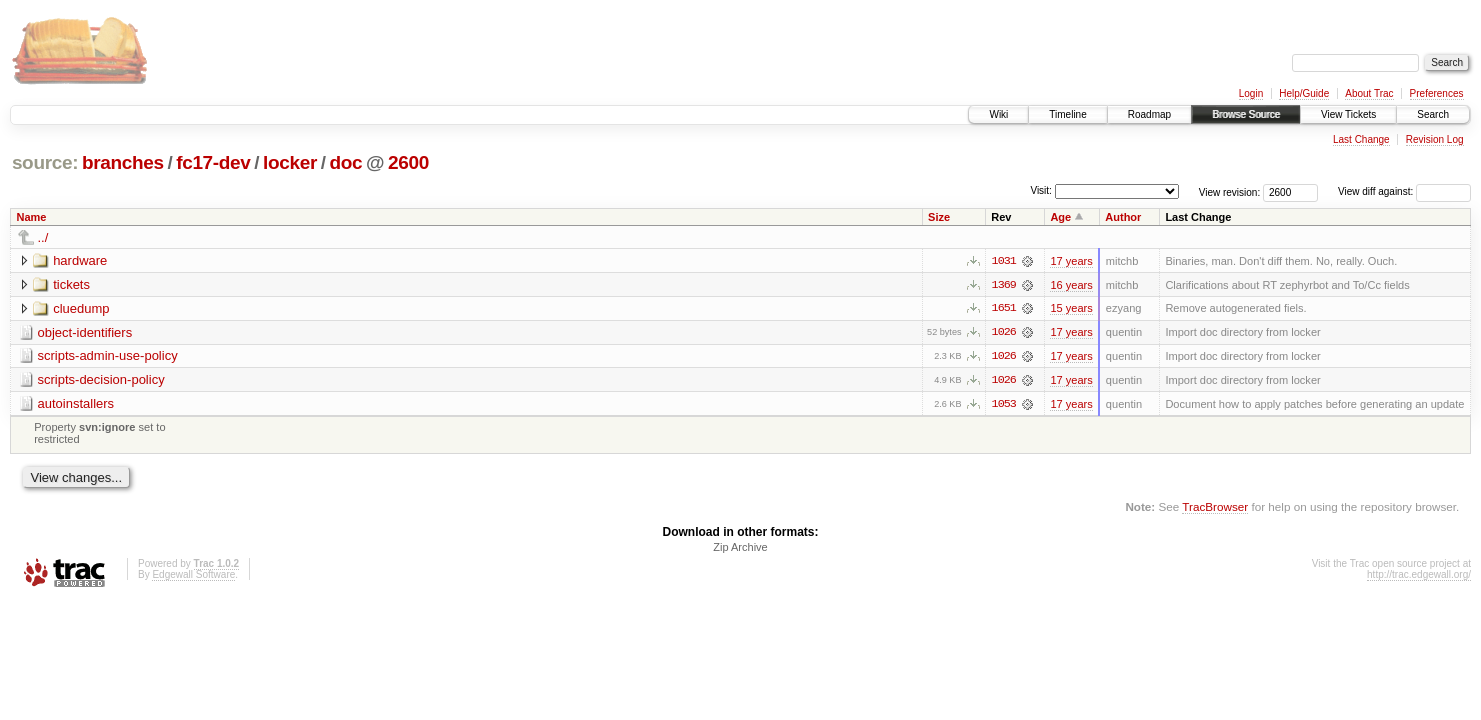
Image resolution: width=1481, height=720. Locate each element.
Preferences (1437, 93)
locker (290, 162)
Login (1251, 93)
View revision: (1230, 191)
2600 (408, 162)
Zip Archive (740, 548)
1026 (1004, 333)
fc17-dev (213, 162)
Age (1060, 217)
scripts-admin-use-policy (108, 356)
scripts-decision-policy (101, 380)
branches (123, 162)
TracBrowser (1215, 507)
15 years (1071, 309)
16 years (1071, 285)
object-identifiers (85, 332)
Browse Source (1246, 114)
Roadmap (1149, 114)
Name (32, 217)
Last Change (1361, 139)
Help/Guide (1304, 93)
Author (1123, 217)
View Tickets (1348, 114)
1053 (1004, 405)
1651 (1004, 309)
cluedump (81, 308)
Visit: (1041, 190)
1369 (1004, 285)
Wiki (998, 114)
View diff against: (1404, 191)
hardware (80, 260)
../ (43, 237)
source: (45, 162)
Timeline (1067, 114)
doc (345, 162)
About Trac (1369, 93)
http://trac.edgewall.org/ (1419, 575)
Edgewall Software (193, 575)
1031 (1004, 261)
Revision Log (1435, 139)
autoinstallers (76, 404)
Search (1433, 114)
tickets (71, 284)
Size (939, 217)
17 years (1071, 261)
